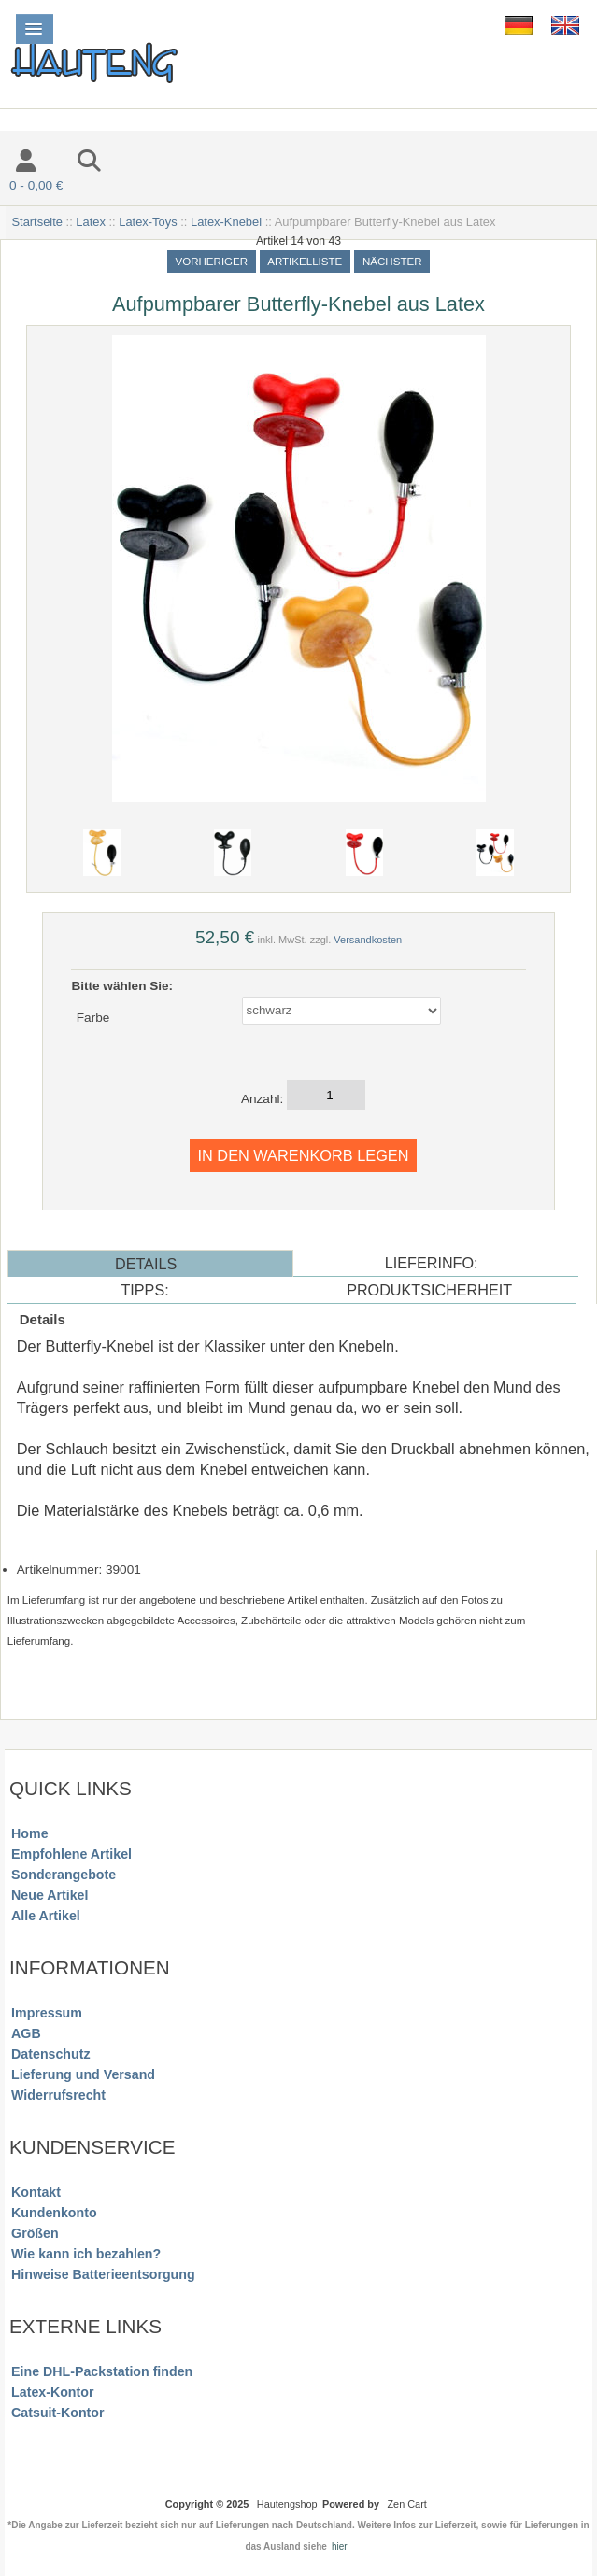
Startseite (37, 222)
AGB (26, 2033)
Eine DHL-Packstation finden (101, 2371)
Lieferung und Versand (83, 2074)
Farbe (93, 1018)
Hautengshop (287, 2504)
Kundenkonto (54, 2212)
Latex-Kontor (52, 2392)
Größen (35, 2233)
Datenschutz (50, 2053)
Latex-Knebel (226, 222)
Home (29, 1833)
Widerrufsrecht (58, 2095)
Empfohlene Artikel (71, 1854)
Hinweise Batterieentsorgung (103, 2274)
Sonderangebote (63, 1874)
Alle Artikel (45, 1915)
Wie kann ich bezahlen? (86, 2253)
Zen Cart (406, 2504)
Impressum (46, 2012)
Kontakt (36, 2192)
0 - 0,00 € (36, 185)
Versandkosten (368, 939)
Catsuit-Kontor (57, 2412)
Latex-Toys (148, 222)
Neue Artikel (49, 1895)
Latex (91, 222)
